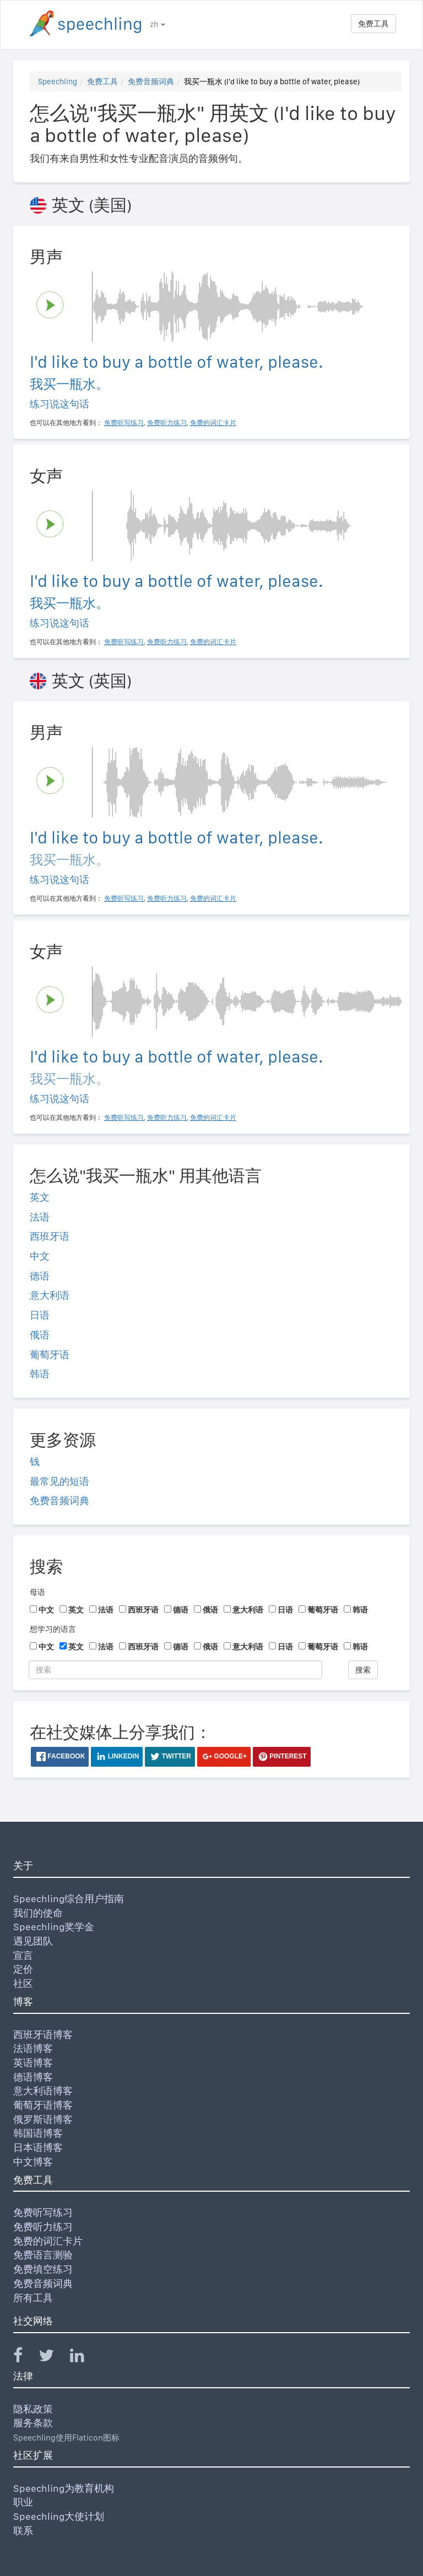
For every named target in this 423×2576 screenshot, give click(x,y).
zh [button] (157, 24)
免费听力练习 (43, 2226)
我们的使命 (38, 1913)
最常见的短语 (59, 1481)
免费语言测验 (43, 2255)
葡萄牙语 (49, 1354)
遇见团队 (33, 1941)
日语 (40, 1315)
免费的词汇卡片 (48, 2241)
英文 (40, 1197)
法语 (40, 1217)
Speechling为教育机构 (63, 2488)
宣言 (23, 1955)
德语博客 (33, 2077)
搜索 (363, 1669)
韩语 (40, 1374)
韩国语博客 (38, 2133)
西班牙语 (49, 1236)
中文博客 (33, 2161)
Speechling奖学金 (53, 1926)
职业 (23, 2502)
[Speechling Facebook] (24, 2357)
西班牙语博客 (43, 2034)
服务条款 (33, 2422)
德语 (40, 1276)
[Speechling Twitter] (53, 2357)
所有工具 (33, 2297)
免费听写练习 (43, 2212)
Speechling (57, 81)
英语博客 (33, 2062)
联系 (23, 2530)
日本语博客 (38, 2147)
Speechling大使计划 (58, 2516)
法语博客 (33, 2048)
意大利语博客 (43, 2090)
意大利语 (49, 1295)
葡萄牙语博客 (43, 2105)
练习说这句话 (59, 404)
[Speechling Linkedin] (84, 2357)
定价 (23, 1969)
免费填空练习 (43, 2269)
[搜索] (175, 1669)
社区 (23, 1983)
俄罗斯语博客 (43, 2119)
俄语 (40, 1335)
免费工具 (373, 23)
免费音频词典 (151, 81)
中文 (40, 1256)
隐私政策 (33, 2409)
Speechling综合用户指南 (68, 1898)
